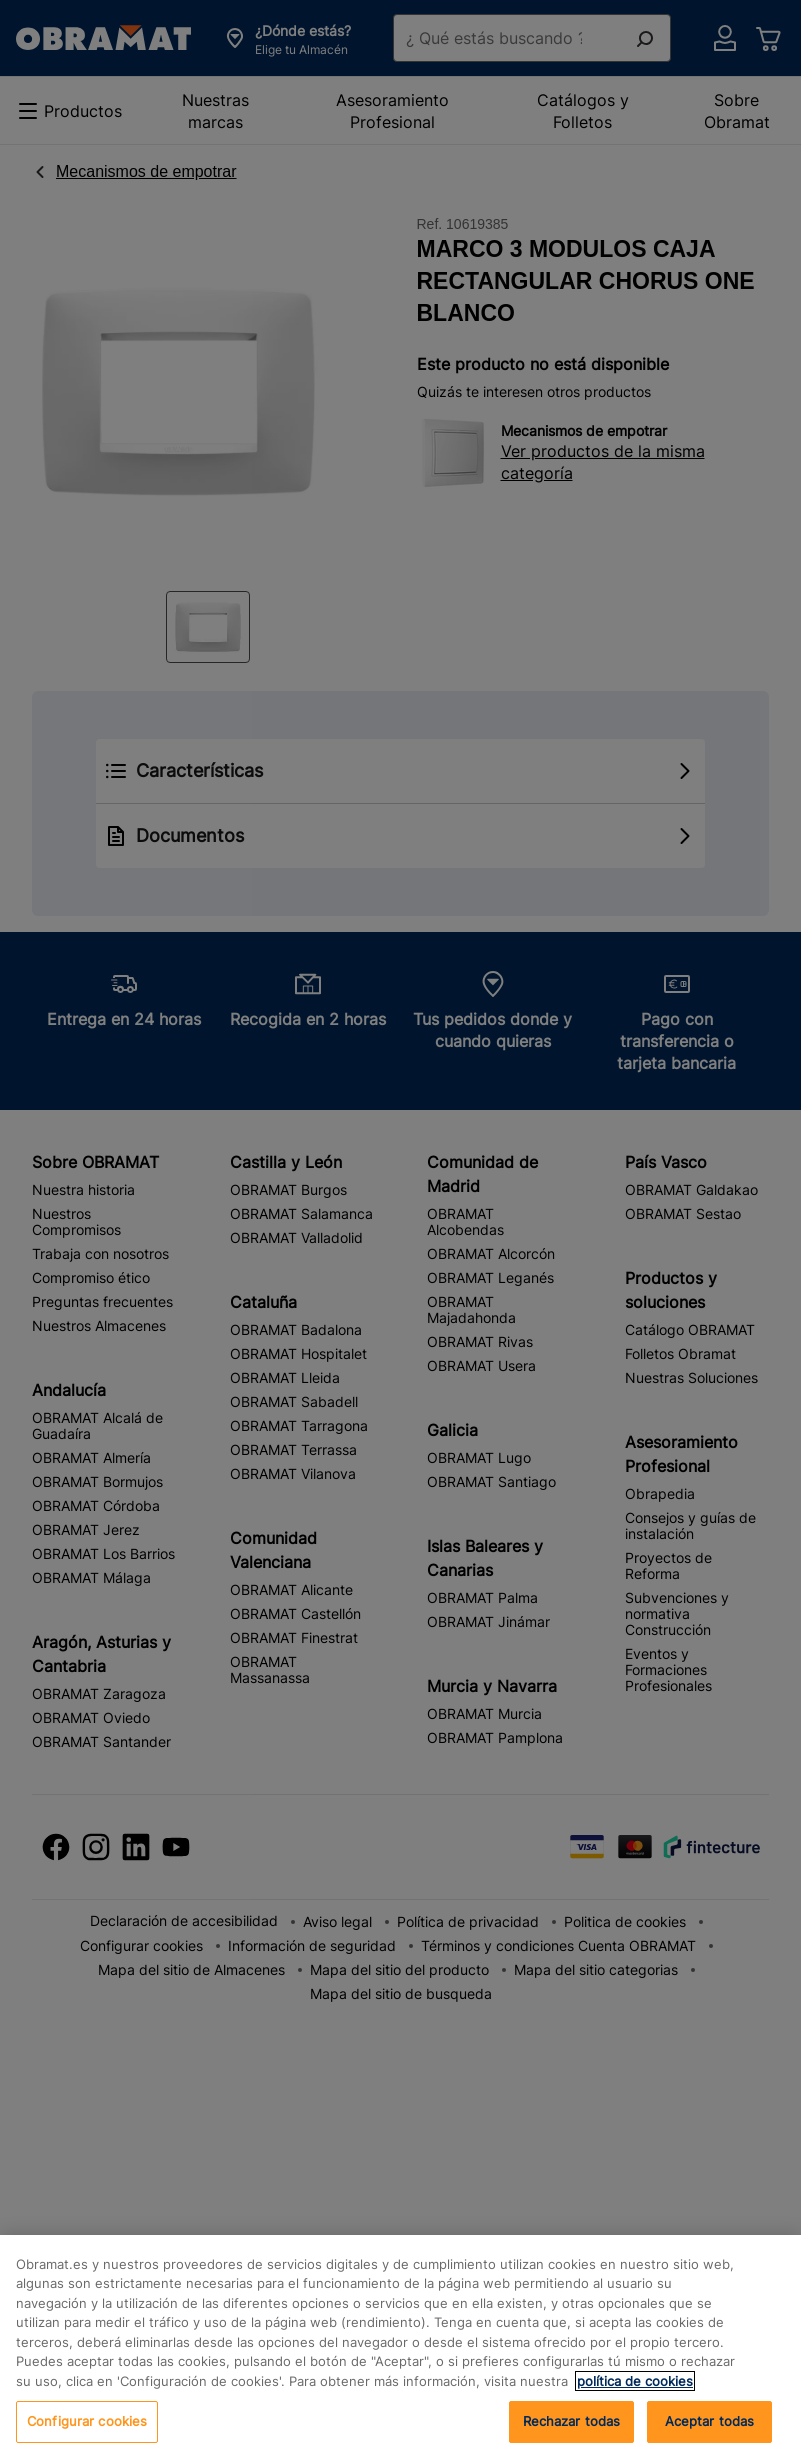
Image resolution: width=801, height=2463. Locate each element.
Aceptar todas (710, 2421)
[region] (400, 2349)
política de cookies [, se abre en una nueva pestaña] (635, 2381)
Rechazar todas (572, 2421)
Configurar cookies (87, 2421)
